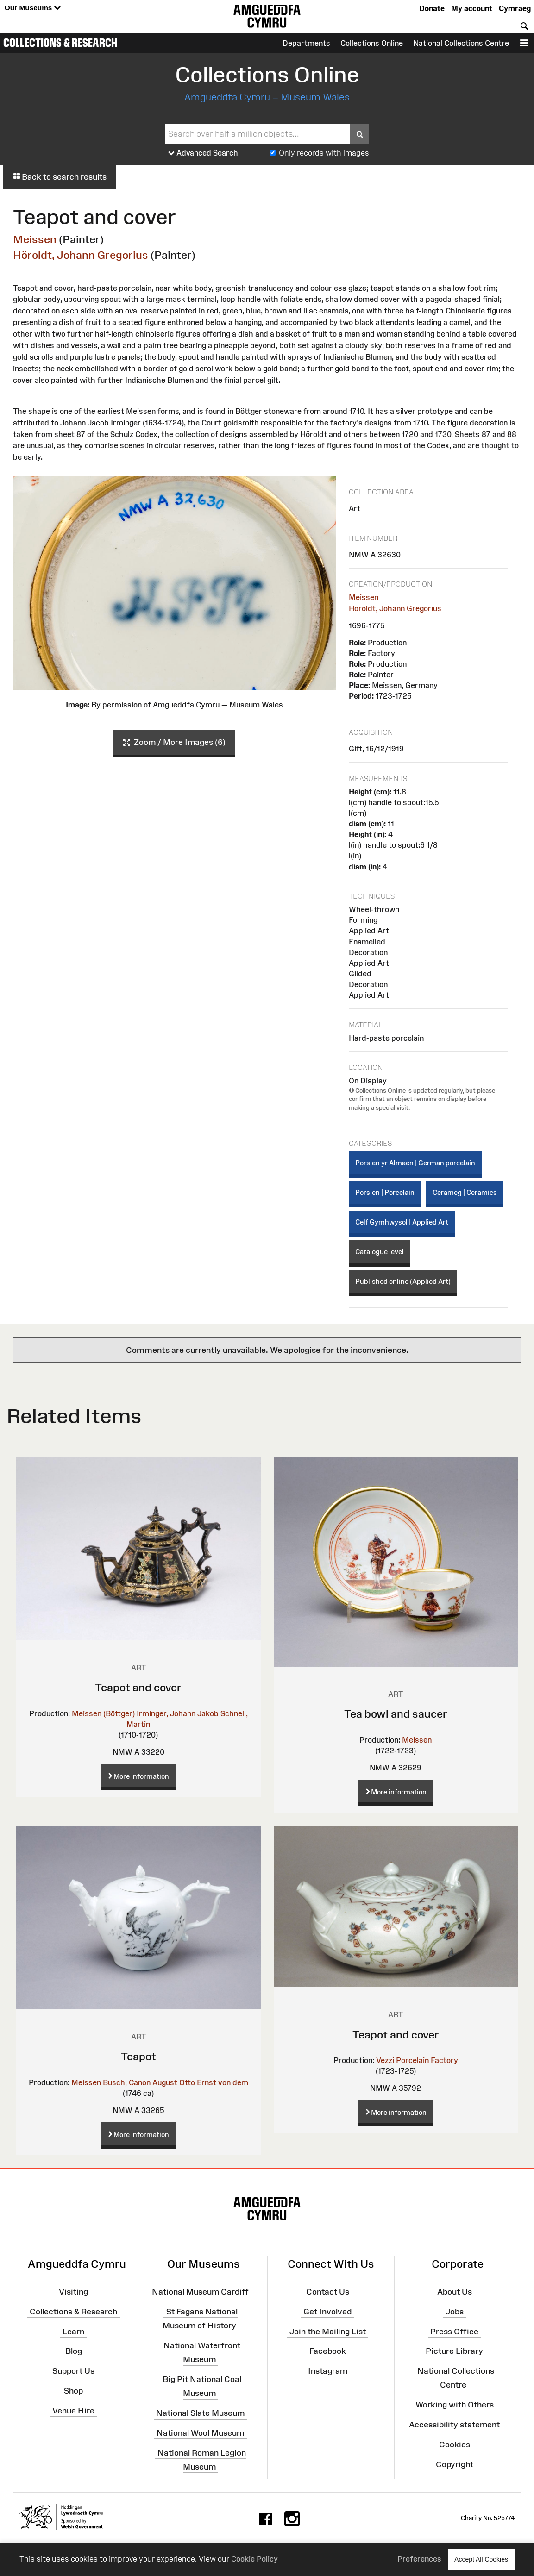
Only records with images (324, 153)
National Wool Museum (200, 2433)
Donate (432, 8)
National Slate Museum (200, 2413)
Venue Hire (73, 2410)
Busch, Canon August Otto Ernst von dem (175, 2082)
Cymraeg (515, 8)
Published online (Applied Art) (403, 1281)
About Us (454, 2291)
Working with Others (454, 2404)
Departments (306, 43)
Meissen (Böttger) (103, 1713)
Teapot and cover (138, 1687)
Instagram (327, 2371)
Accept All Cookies (481, 2559)
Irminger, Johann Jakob (178, 1713)
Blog (73, 2351)
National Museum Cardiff (200, 2291)
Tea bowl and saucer (395, 1713)
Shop (73, 2390)
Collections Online (371, 43)
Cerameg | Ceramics (465, 1192)
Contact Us (327, 2291)
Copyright (454, 2464)
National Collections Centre (461, 43)
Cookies (454, 2444)
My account (471, 8)
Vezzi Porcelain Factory (417, 2060)
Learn (73, 2331)
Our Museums (33, 8)
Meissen (35, 239)
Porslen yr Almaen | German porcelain (415, 1163)
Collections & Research (60, 43)
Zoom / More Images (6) (174, 743)
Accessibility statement (454, 2424)
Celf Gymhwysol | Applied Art (401, 1222)
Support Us (73, 2371)
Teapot (138, 2056)
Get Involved (327, 2311)
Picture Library (454, 2351)
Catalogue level (379, 1252)
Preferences (419, 2559)
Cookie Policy (254, 2559)
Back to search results (60, 176)
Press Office (454, 2331)
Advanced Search (203, 153)
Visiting (73, 2291)
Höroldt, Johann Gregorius (80, 255)
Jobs (455, 2311)
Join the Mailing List (327, 2331)
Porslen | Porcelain (385, 1192)
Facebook (327, 2351)
